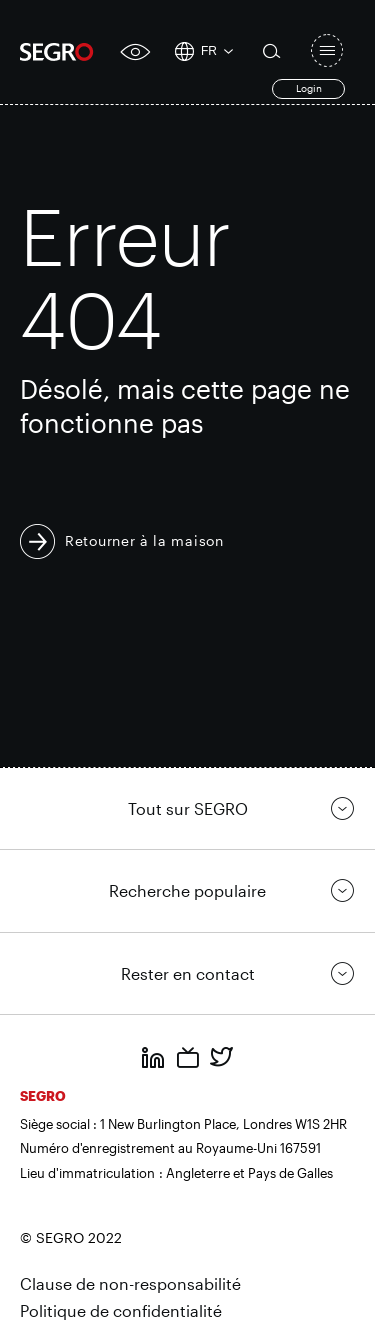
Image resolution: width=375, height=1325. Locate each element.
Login (309, 88)
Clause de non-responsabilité (130, 1283)
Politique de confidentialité (121, 1310)
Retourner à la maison (144, 540)
